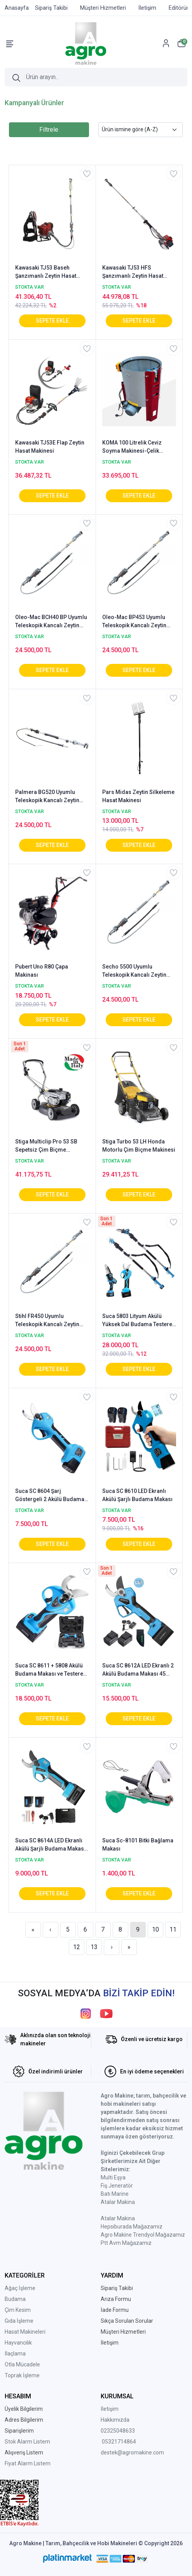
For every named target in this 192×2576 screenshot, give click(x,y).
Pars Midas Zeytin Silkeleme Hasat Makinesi (138, 796)
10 (155, 1929)
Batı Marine (115, 2194)
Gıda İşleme (19, 2321)
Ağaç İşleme (20, 2288)
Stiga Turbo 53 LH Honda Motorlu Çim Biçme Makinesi (138, 1145)
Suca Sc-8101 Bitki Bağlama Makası (137, 1844)
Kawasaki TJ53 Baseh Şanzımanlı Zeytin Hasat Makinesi (45, 272)
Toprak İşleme (22, 2375)
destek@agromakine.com (132, 2452)
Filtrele (48, 129)
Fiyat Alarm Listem (28, 2463)
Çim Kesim (18, 2310)
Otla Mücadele (22, 2364)
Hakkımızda (115, 2420)
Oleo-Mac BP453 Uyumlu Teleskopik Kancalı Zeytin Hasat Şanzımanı (134, 622)
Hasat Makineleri (25, 2332)
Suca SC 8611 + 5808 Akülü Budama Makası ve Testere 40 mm (49, 1670)
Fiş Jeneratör (117, 2186)
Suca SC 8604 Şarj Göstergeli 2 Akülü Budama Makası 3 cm (49, 1495)
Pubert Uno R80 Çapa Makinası (41, 970)
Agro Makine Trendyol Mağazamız (143, 2235)
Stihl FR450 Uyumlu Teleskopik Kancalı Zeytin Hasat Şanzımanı (47, 1321)
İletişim (110, 2409)
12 (76, 1947)
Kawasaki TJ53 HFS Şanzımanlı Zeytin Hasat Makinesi (132, 272)
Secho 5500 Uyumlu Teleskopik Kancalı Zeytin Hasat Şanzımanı (134, 971)
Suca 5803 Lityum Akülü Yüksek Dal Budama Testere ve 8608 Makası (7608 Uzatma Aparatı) (137, 1321)
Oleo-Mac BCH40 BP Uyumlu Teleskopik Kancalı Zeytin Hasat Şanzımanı (51, 622)
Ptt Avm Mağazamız (126, 2243)
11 (172, 1929)
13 (94, 1947)
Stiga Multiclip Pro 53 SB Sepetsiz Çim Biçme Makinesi (46, 1146)
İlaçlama (15, 2353)
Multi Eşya (113, 2177)
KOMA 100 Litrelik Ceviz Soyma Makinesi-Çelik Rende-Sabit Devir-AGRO (133, 447)
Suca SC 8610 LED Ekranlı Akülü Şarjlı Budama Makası (137, 1495)
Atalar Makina (118, 2202)
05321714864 (119, 2441)
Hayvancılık (18, 2343)
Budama (15, 2299)
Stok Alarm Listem (27, 2441)
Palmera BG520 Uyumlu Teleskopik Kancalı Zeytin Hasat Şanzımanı (47, 797)
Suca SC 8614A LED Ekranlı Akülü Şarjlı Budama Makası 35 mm (50, 1845)
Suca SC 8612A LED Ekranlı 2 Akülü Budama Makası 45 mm (138, 1670)
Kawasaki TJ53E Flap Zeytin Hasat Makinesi (49, 446)
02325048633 (118, 2431)
